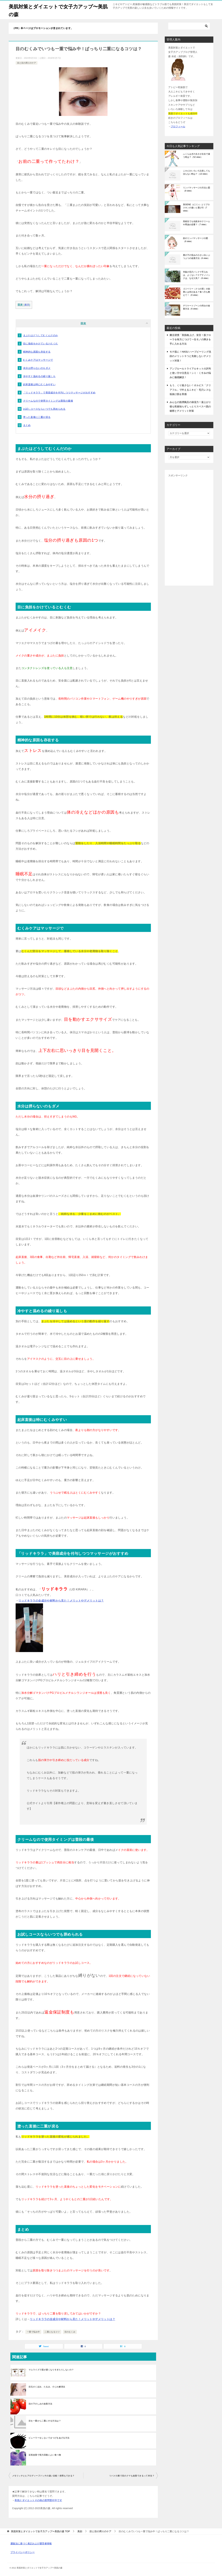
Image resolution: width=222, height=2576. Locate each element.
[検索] (189, 26)
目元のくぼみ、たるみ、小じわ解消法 (47, 2387)
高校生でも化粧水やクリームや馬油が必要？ (196, 223)
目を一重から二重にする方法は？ (45, 2421)
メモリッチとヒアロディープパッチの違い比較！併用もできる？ (43, 2476)
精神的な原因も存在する (36, 351)
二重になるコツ (52, 2332)
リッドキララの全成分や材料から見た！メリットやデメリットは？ (61, 1600)
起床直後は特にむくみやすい (39, 384)
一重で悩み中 (33, 2332)
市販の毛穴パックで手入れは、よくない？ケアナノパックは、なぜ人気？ (196, 275)
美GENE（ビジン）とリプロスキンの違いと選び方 (196, 207)
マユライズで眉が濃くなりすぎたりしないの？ (51, 2370)
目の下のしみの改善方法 (40, 2404)
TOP (40, 2531)
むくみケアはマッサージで (38, 359)
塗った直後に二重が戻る (36, 417)
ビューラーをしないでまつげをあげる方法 (49, 2438)
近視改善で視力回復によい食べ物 (45, 2455)
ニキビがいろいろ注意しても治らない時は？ (196, 172)
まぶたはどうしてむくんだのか (40, 335)
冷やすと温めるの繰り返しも (39, 376)
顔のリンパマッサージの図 (195, 240)
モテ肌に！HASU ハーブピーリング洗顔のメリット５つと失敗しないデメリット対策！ (190, 356)
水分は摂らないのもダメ (36, 368)
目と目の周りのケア (26, 63)
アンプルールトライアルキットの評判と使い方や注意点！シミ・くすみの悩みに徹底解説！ (190, 373)
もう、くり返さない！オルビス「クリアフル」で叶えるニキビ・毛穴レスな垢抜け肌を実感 (190, 389)
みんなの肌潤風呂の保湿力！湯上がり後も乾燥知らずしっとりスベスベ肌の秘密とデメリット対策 (190, 406)
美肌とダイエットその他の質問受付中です (38, 2500)
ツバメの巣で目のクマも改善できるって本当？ (131, 2476)
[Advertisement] (189, 530)
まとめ (27, 425)
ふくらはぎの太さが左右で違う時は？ (196, 155)
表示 (26, 305)
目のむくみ (70, 2332)
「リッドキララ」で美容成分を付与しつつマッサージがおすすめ (59, 392)
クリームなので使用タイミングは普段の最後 (48, 400)
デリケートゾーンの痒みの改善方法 (196, 307)
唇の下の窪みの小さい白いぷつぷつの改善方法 (196, 256)
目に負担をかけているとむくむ (40, 343)
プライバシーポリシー (22, 2552)
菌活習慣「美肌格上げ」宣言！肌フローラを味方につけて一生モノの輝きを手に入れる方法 (190, 339)
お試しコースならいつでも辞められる (44, 408)
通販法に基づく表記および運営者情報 (31, 2543)
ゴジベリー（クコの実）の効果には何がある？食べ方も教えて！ (196, 292)
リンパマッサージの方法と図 (196, 189)
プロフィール (178, 126)
